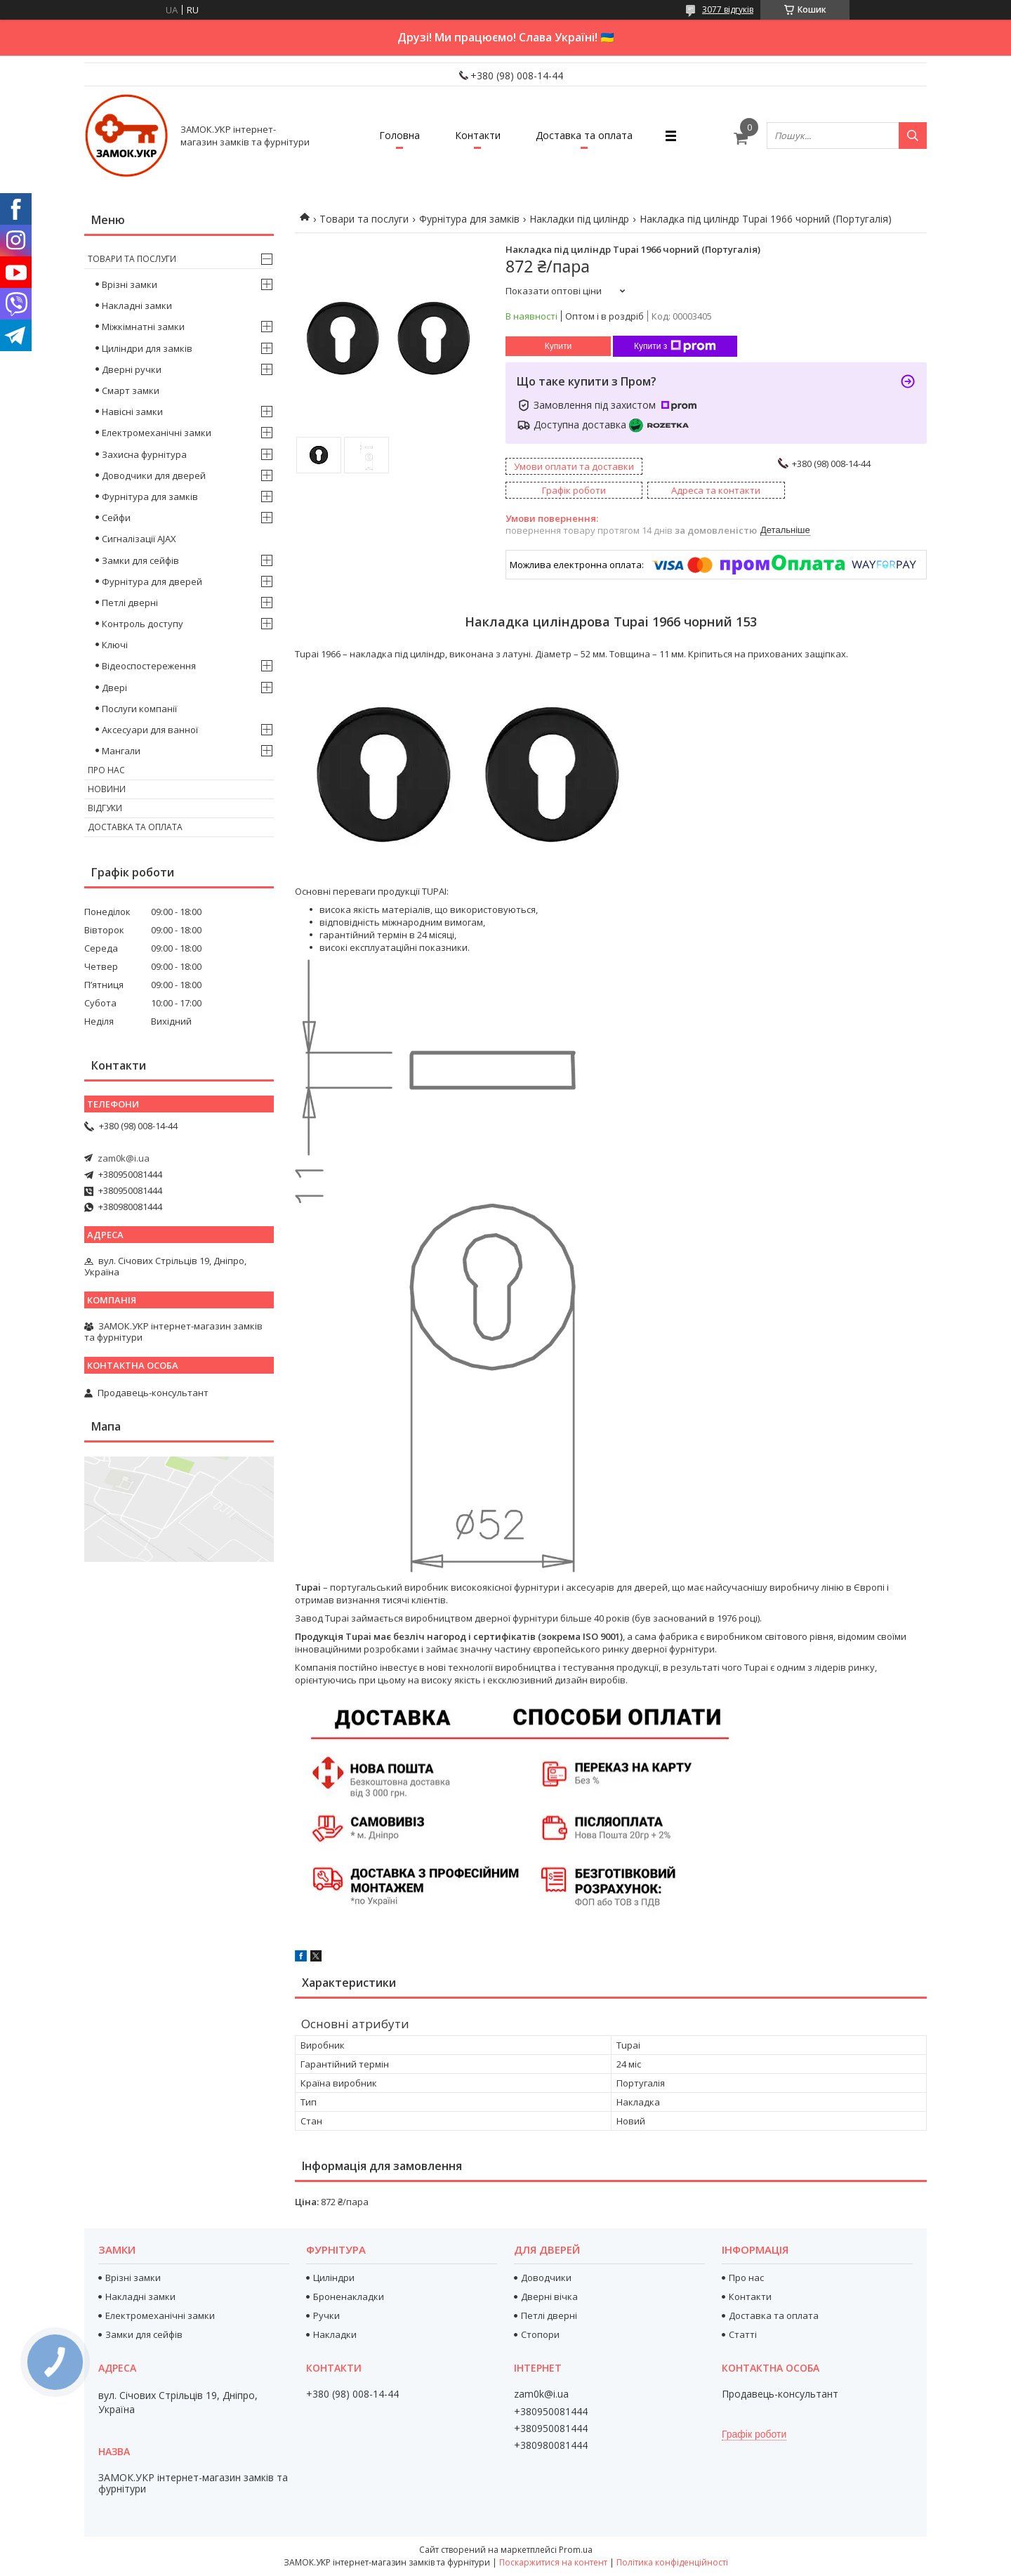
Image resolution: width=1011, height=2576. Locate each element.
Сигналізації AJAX (139, 538)
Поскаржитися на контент (553, 2562)
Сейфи (116, 517)
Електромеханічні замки (156, 432)
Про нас (106, 770)
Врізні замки (129, 284)
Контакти (478, 135)
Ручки (326, 2315)
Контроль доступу (142, 623)
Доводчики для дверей (154, 475)
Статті (743, 2334)
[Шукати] (913, 135)
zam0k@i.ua (124, 1158)
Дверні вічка (549, 2296)
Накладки (335, 2334)
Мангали (121, 750)
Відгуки (105, 808)
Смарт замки (130, 390)
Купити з (675, 346)
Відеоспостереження (149, 665)
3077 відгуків (727, 9)
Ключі (115, 644)
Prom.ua (576, 2550)
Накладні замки (137, 305)
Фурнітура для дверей (152, 581)
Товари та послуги (364, 218)
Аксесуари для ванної (150, 729)
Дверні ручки (131, 369)
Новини (107, 789)
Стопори (540, 2334)
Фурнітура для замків (469, 218)
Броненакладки (348, 2296)
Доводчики (546, 2277)
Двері (114, 687)
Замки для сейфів (140, 560)
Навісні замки (132, 411)
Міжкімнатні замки (143, 326)
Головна (399, 135)
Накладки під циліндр (579, 218)
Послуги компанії (139, 708)
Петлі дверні (130, 602)
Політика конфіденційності (672, 2562)
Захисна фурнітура (144, 454)
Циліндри (334, 2277)
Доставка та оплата (584, 135)
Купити (558, 346)
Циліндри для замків (147, 348)
